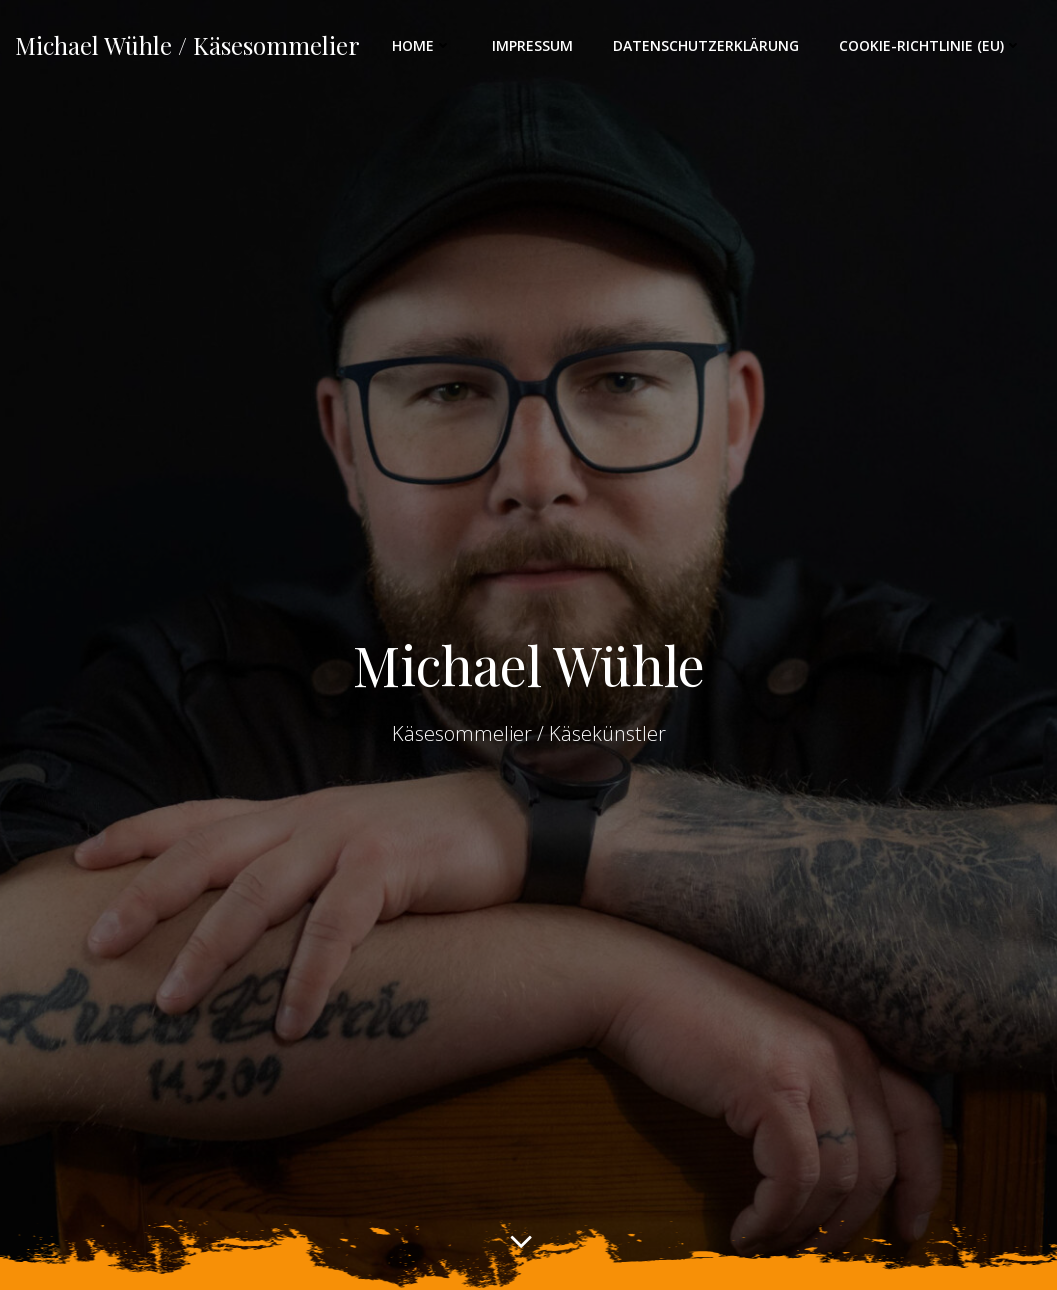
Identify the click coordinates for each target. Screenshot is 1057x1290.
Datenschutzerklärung (706, 45)
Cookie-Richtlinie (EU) (930, 45)
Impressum (532, 45)
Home (422, 45)
